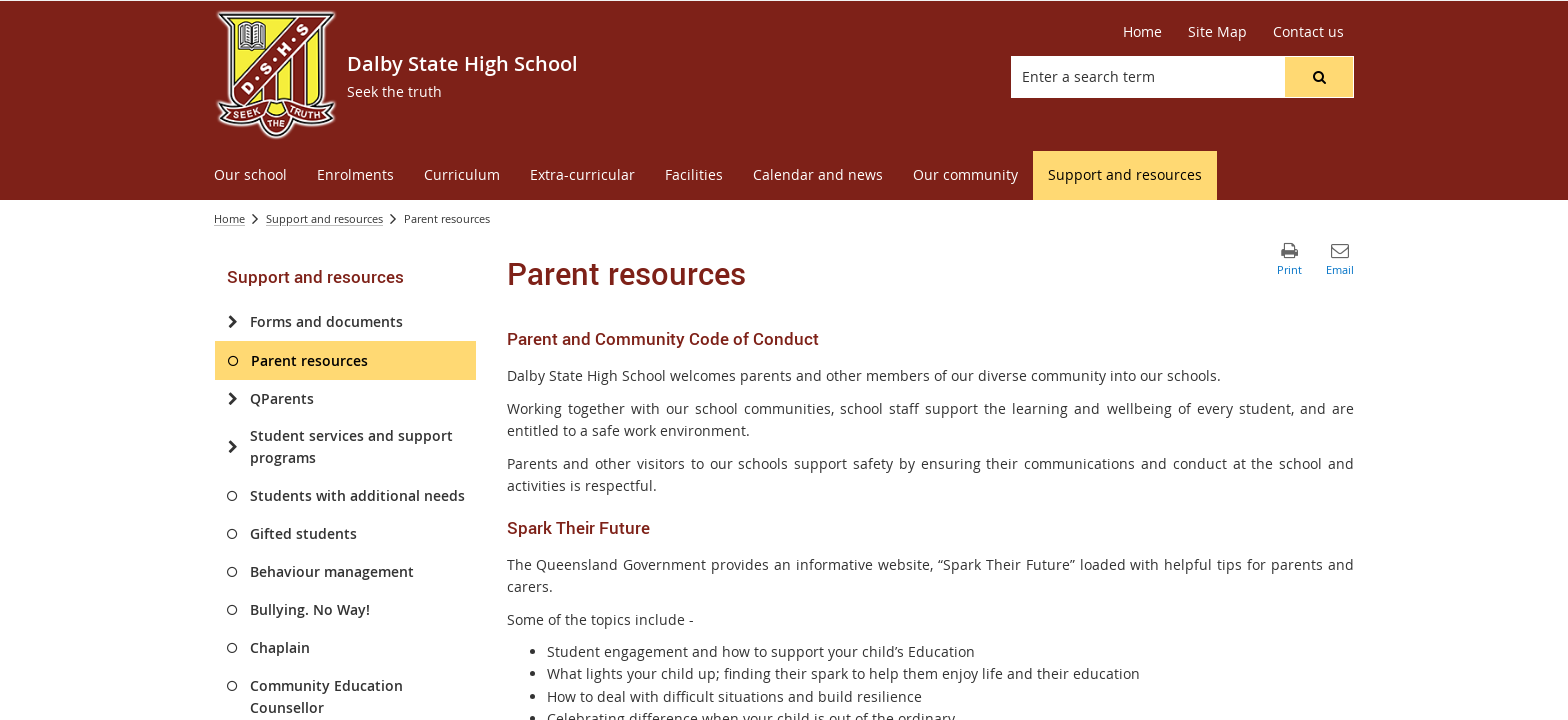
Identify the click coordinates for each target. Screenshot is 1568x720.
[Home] (1142, 32)
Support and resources (324, 218)
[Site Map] (1217, 32)
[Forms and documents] (232, 322)
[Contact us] (1308, 32)
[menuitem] (250, 175)
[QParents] (232, 399)
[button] (1319, 77)
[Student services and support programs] (232, 447)
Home (229, 218)
